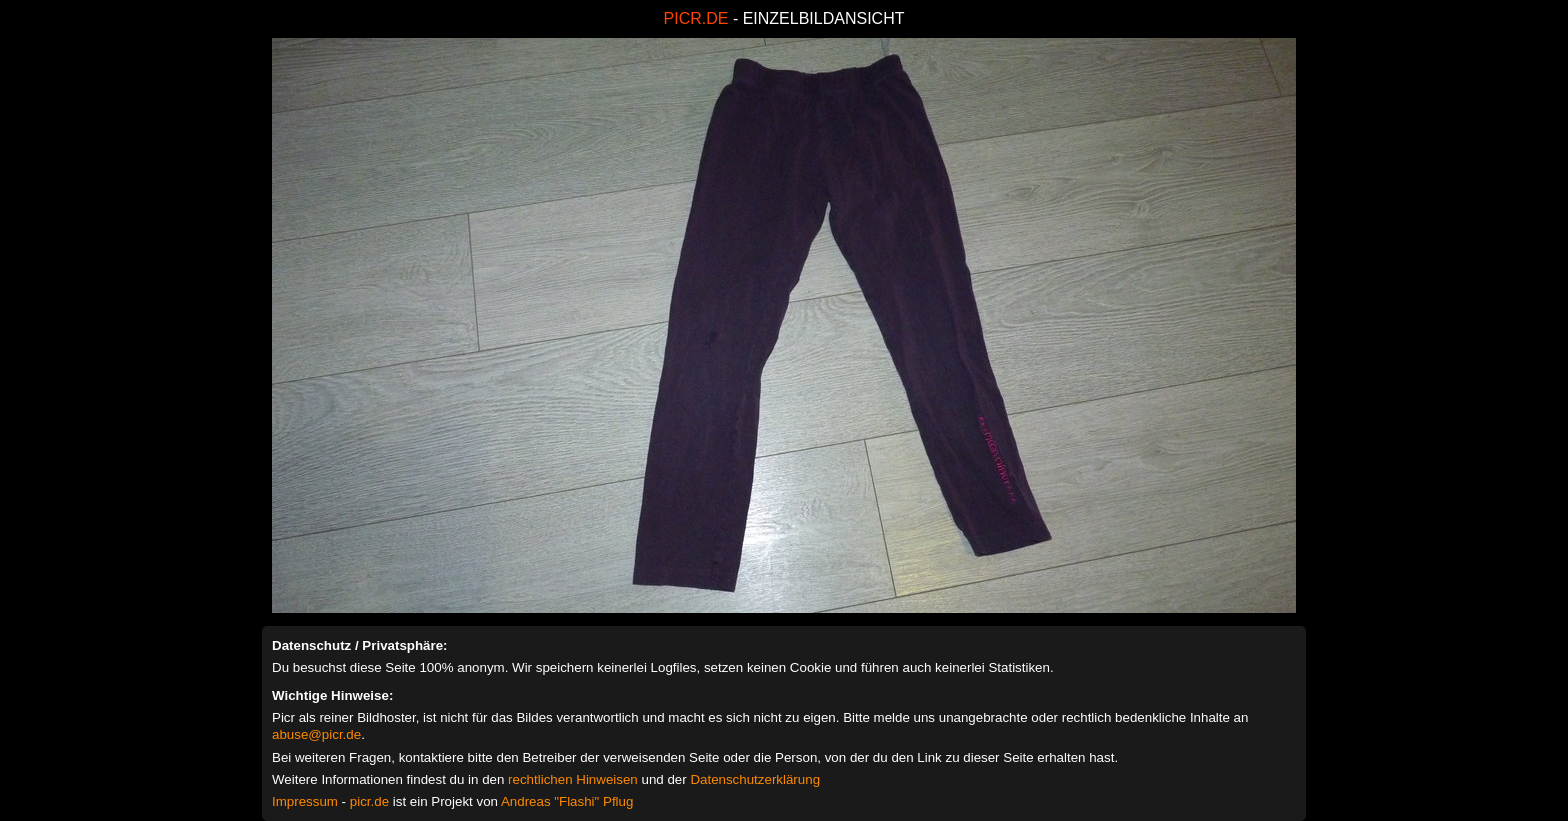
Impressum (305, 801)
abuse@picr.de (316, 734)
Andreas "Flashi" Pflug (567, 801)
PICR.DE (696, 18)
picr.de (369, 801)
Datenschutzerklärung (755, 779)
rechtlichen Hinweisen (573, 779)
